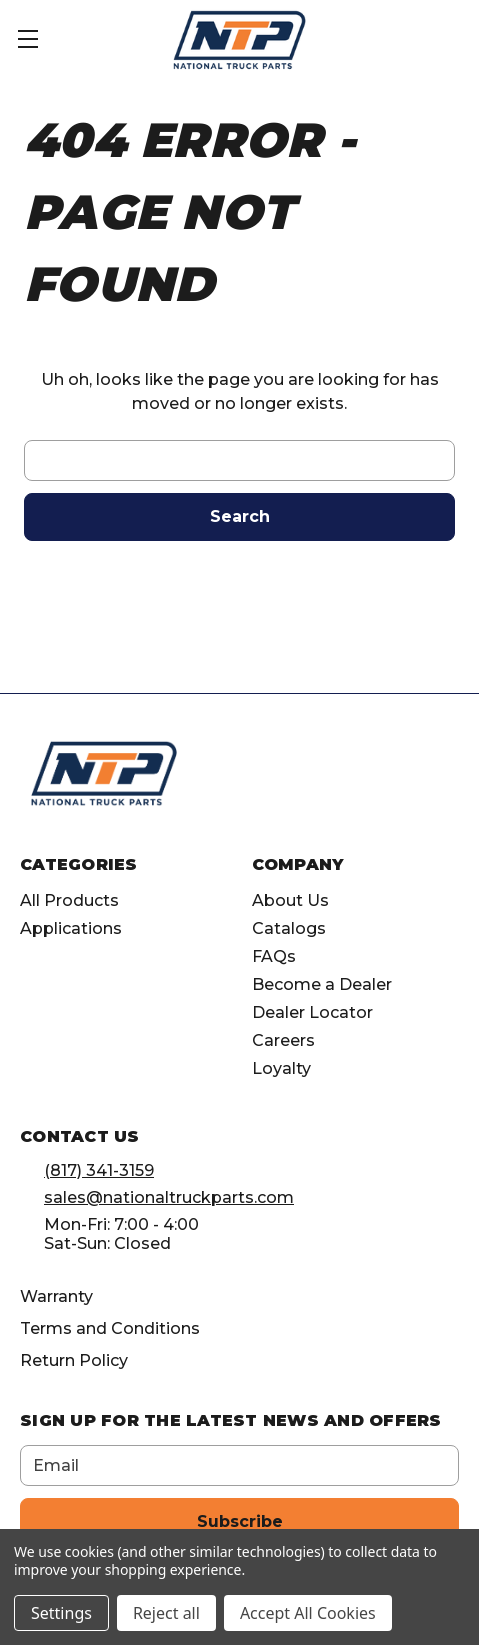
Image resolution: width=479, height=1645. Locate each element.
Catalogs (289, 928)
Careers (283, 1040)
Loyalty (281, 1068)
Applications (71, 928)
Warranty (56, 1296)
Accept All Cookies (308, 1613)
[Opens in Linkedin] (360, 781)
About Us (290, 900)
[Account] (402, 38)
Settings (61, 1613)
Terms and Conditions (110, 1328)
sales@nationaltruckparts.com (169, 1197)
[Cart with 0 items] (453, 38)
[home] (104, 773)
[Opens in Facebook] (286, 781)
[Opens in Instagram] (323, 781)
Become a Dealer (322, 984)
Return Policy (74, 1360)
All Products (69, 900)
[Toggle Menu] (40, 40)
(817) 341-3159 (99, 1170)
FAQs (274, 956)
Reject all (166, 1613)
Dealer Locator (312, 1012)
